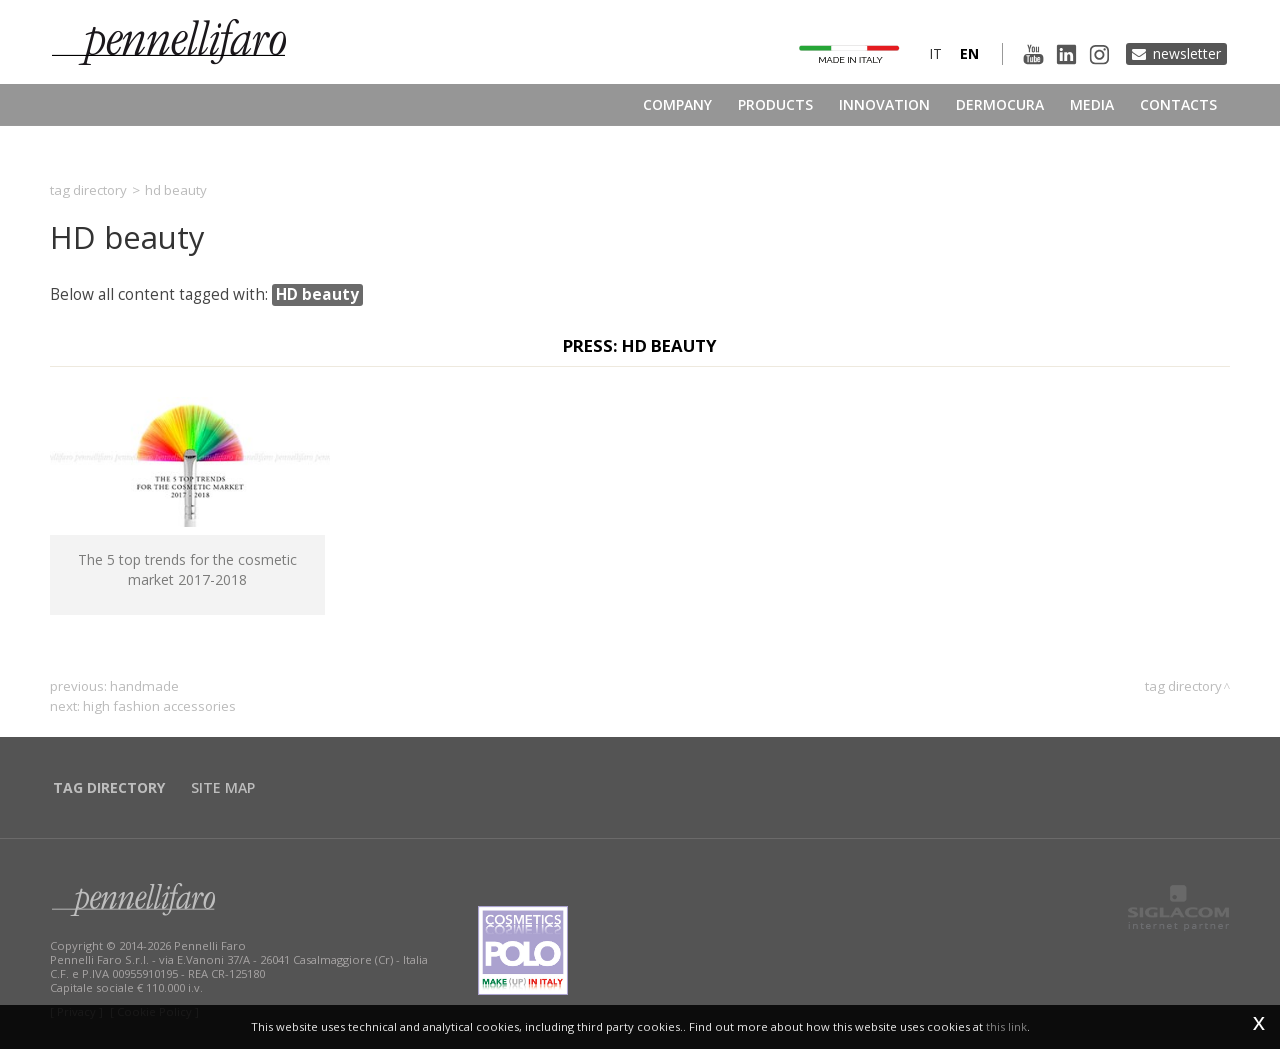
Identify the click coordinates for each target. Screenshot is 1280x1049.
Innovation (884, 104)
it (935, 53)
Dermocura (1000, 104)
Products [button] (775, 104)
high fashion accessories (159, 706)
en (969, 53)
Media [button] (1092, 104)
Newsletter (1187, 53)
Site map (223, 787)
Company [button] (677, 104)
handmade (144, 686)
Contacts (1178, 104)
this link (1006, 1026)
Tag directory (88, 190)
